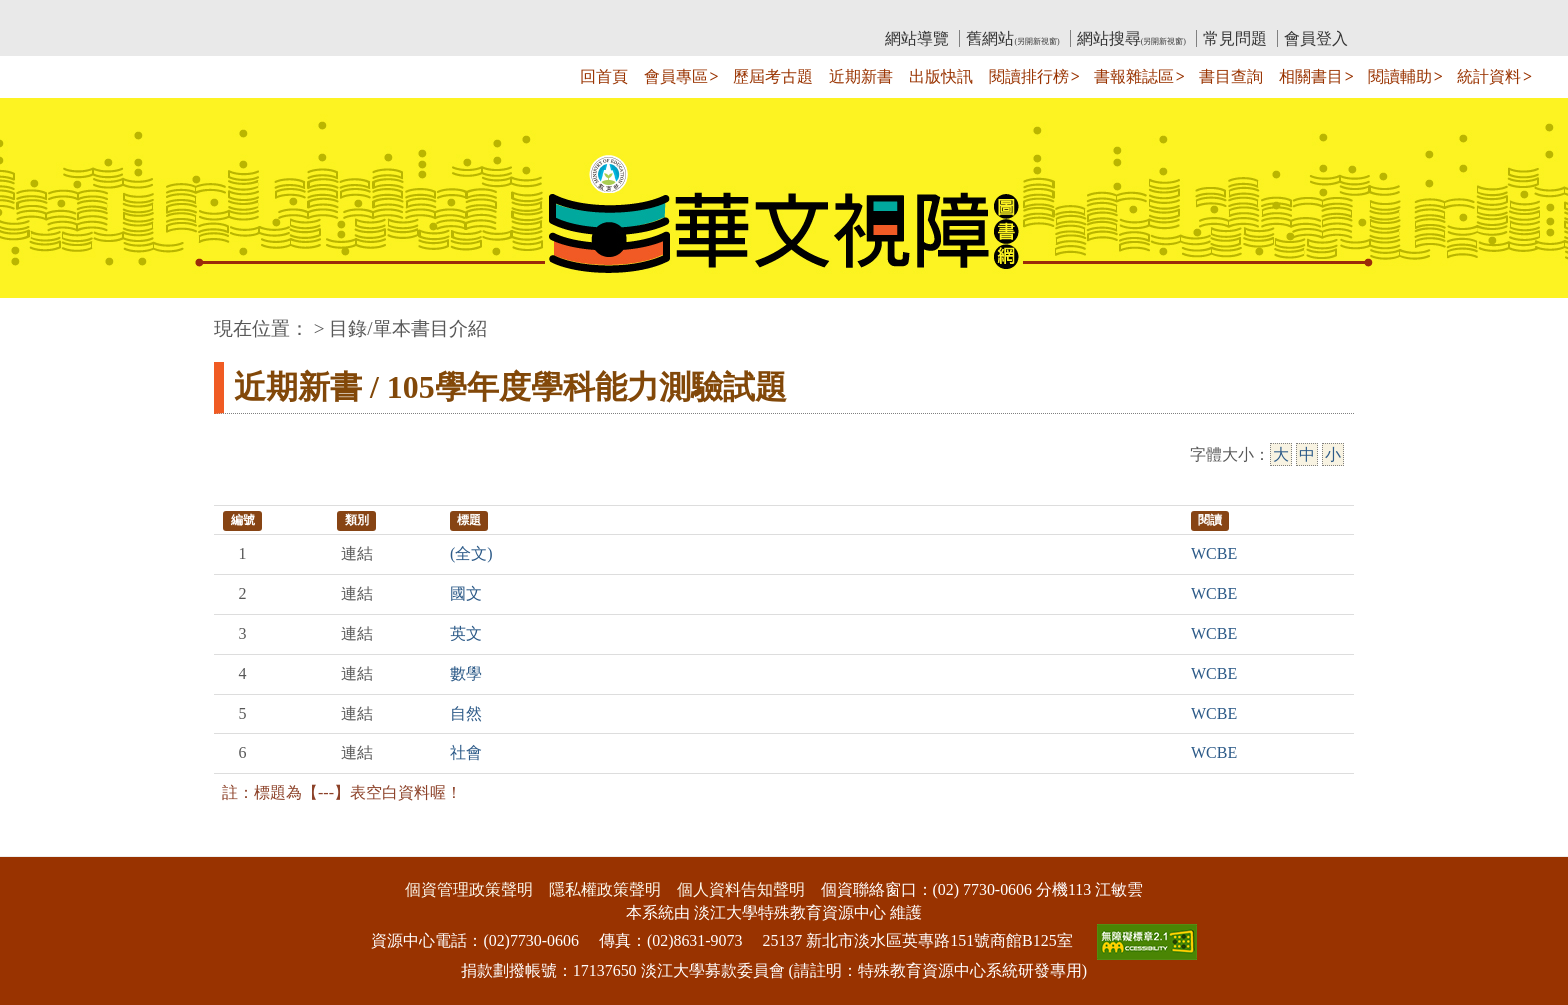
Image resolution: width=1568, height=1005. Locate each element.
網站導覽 (917, 38)
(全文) (471, 553)
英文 (466, 633)
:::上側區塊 (252, 15)
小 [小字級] (1333, 454)
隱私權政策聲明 (605, 889)
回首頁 (604, 76)
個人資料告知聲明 (741, 889)
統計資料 (1489, 76)
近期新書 (861, 76)
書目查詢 (1231, 76)
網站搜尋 (1131, 38)
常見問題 (1235, 38)
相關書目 (1311, 76)
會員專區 (676, 76)
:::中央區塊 (38, 318)
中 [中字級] (1307, 454)
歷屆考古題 (773, 76)
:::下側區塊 (38, 843)
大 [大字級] (1281, 454)
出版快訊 (941, 76)
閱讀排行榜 (1029, 76)
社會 (466, 752)
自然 (466, 713)
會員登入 (1316, 38)
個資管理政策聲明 (469, 889)
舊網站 (1012, 38)
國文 (466, 593)
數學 (466, 673)
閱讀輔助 (1400, 76)
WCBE (1214, 553)
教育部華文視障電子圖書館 (391, 15)
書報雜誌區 (1134, 76)
